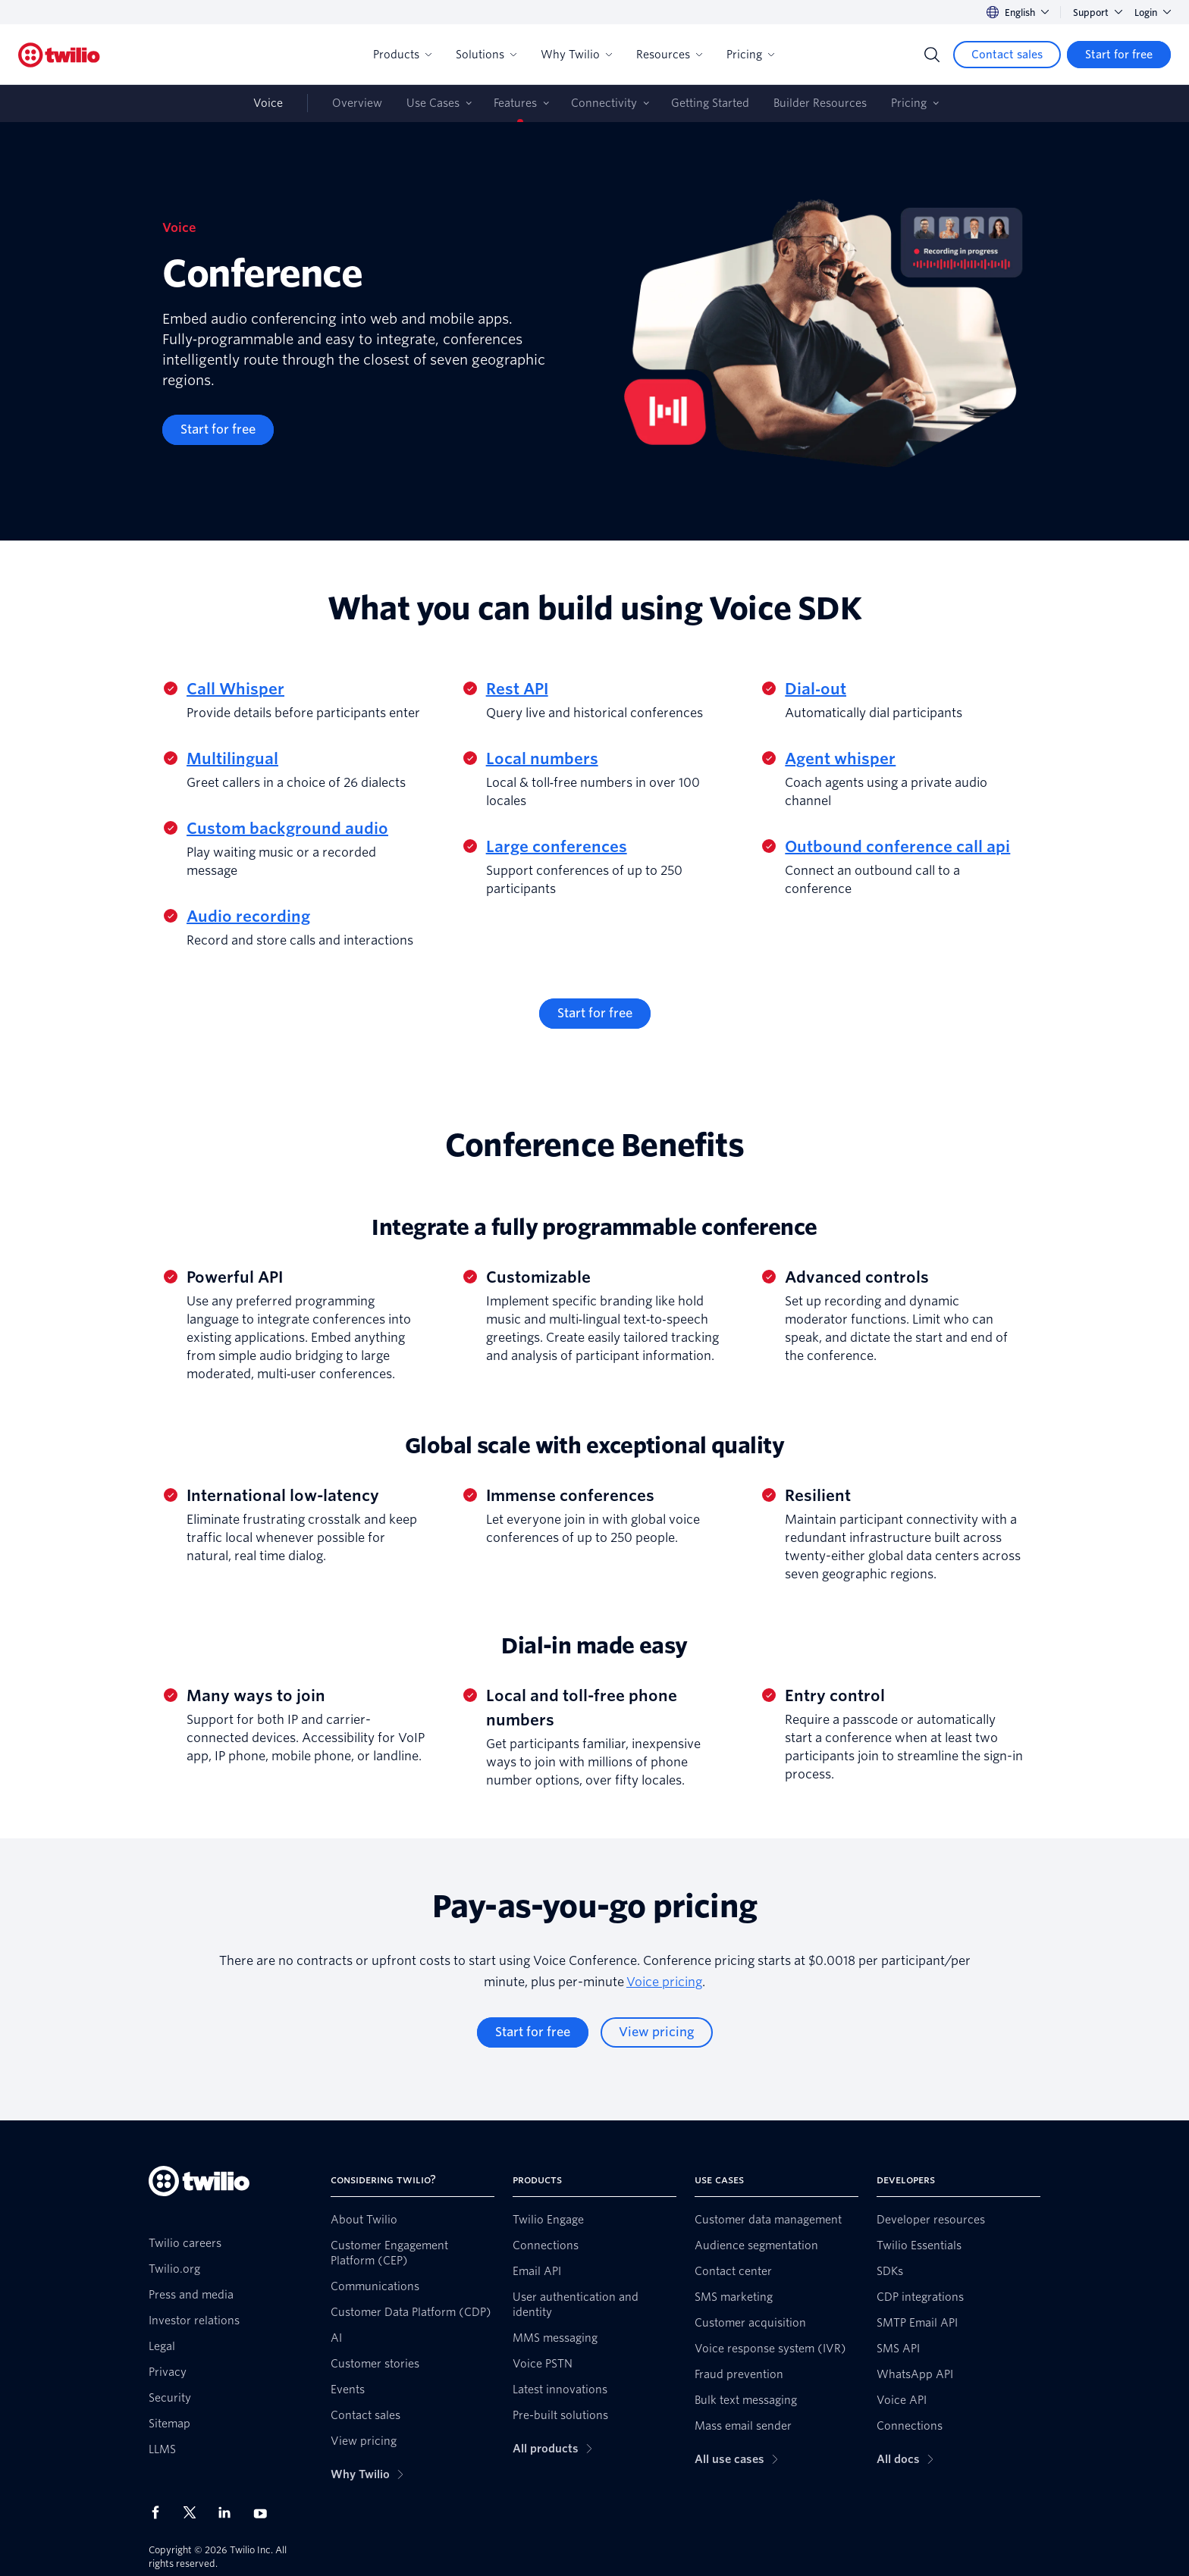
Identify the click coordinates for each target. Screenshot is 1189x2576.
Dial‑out (815, 689)
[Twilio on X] (195, 2512)
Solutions (486, 55)
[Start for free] (1119, 54)
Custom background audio (287, 828)
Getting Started (710, 103)
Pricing (750, 55)
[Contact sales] (1007, 54)
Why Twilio (576, 55)
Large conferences (556, 847)
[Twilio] (59, 55)
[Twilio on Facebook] (160, 2512)
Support (1097, 12)
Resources (669, 55)
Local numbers (542, 759)
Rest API (517, 689)
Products (402, 55)
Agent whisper (840, 759)
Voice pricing (664, 1982)
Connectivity (604, 103)
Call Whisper (235, 689)
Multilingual (232, 759)
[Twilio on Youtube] (264, 2512)
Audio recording (248, 916)
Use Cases (433, 103)
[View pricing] (657, 2032)
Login (1152, 12)
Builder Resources (820, 103)
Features (515, 103)
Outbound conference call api (897, 847)
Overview (357, 103)
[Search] (932, 54)
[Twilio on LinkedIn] (229, 2512)
